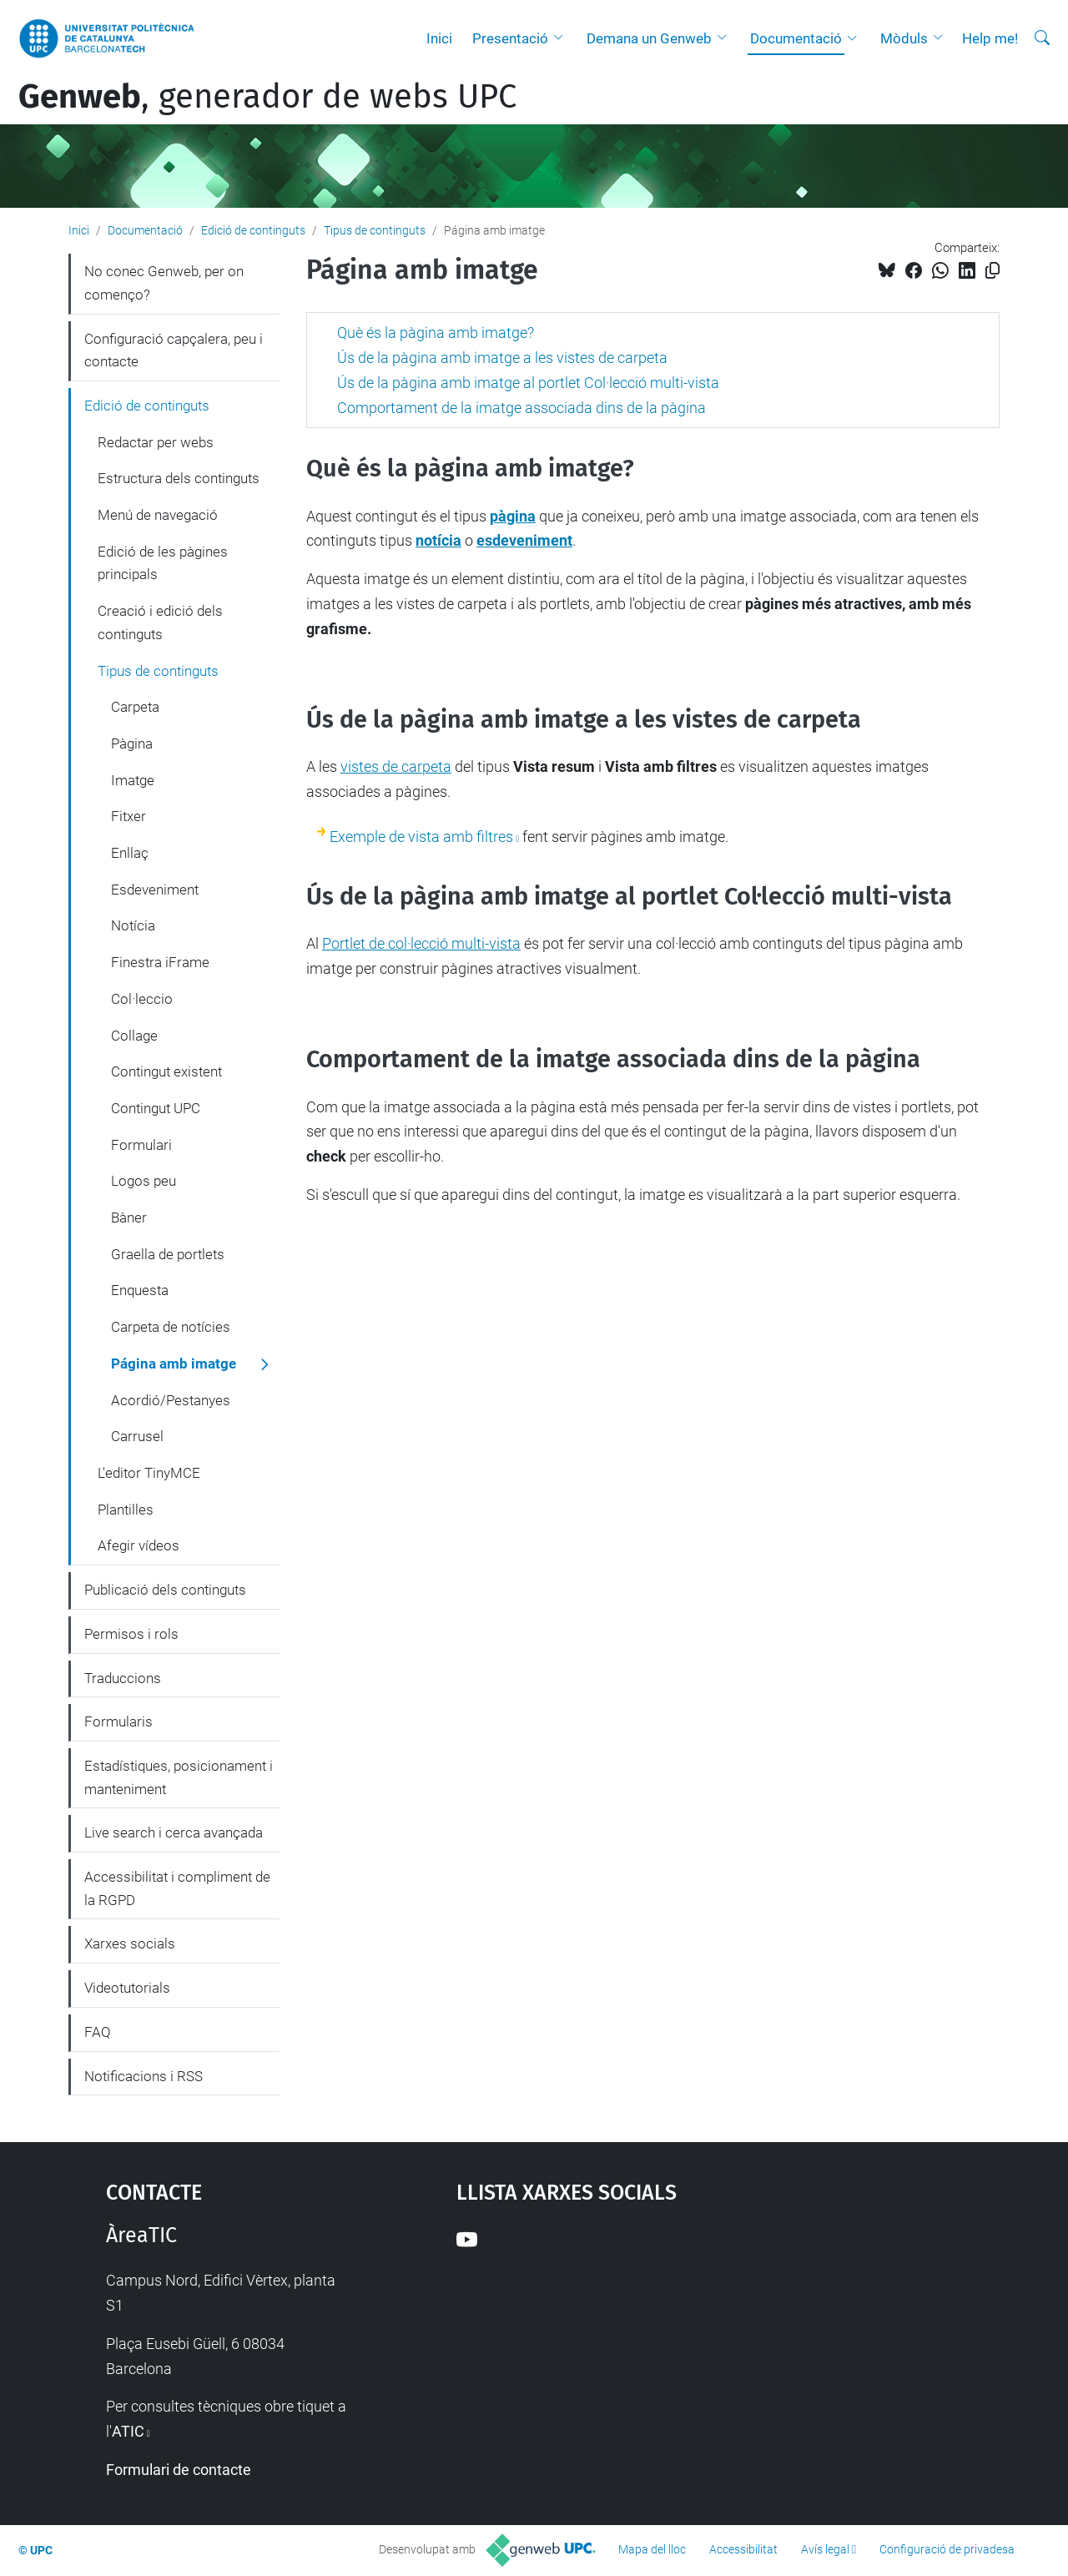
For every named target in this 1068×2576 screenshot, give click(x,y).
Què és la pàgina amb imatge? (435, 332)
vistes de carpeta (395, 766)
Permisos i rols (131, 1634)
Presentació (510, 38)
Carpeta (135, 706)
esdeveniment (524, 540)
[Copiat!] (992, 270)
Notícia (133, 925)
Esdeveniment (155, 889)
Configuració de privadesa (947, 2549)
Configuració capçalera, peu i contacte (173, 350)
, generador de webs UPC (267, 97)
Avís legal (825, 2549)
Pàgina (132, 743)
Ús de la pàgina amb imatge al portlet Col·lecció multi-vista (528, 382)
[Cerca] (1042, 38)
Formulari (141, 1145)
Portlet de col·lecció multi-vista (421, 943)
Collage (134, 1035)
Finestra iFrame (160, 962)
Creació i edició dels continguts (160, 622)
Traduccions (122, 1678)
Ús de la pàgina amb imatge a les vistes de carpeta (502, 357)
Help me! (990, 38)
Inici (439, 38)
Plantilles (126, 1509)
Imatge (132, 780)
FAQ (97, 2032)
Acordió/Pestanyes (170, 1400)
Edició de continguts (253, 230)
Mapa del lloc (652, 2549)
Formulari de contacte (178, 2469)
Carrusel (137, 1436)
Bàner (129, 1217)
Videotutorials (127, 1987)
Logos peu (143, 1180)
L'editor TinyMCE (149, 1472)
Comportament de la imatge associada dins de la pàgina (521, 407)
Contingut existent (166, 1071)
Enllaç (130, 852)
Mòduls (904, 38)
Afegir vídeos (138, 1545)
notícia (438, 540)
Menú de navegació (158, 515)
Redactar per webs (156, 442)
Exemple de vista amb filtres (421, 836)
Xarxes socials (129, 1943)
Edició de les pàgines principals (163, 563)
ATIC (128, 2431)
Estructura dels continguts (178, 478)
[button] (562, 38)
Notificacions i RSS (143, 2076)
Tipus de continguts (375, 230)
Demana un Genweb (649, 38)
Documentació (796, 38)
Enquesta (140, 1290)
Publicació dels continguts (165, 1589)
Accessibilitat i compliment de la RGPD (177, 1888)
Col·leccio (142, 999)
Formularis (118, 1721)
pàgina (513, 516)
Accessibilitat (743, 2549)
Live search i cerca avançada (173, 1832)
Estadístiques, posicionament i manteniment (178, 1777)
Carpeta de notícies (170, 1326)
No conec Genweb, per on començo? (164, 283)
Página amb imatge (173, 1363)
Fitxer (128, 816)
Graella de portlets (167, 1254)
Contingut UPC (155, 1108)
